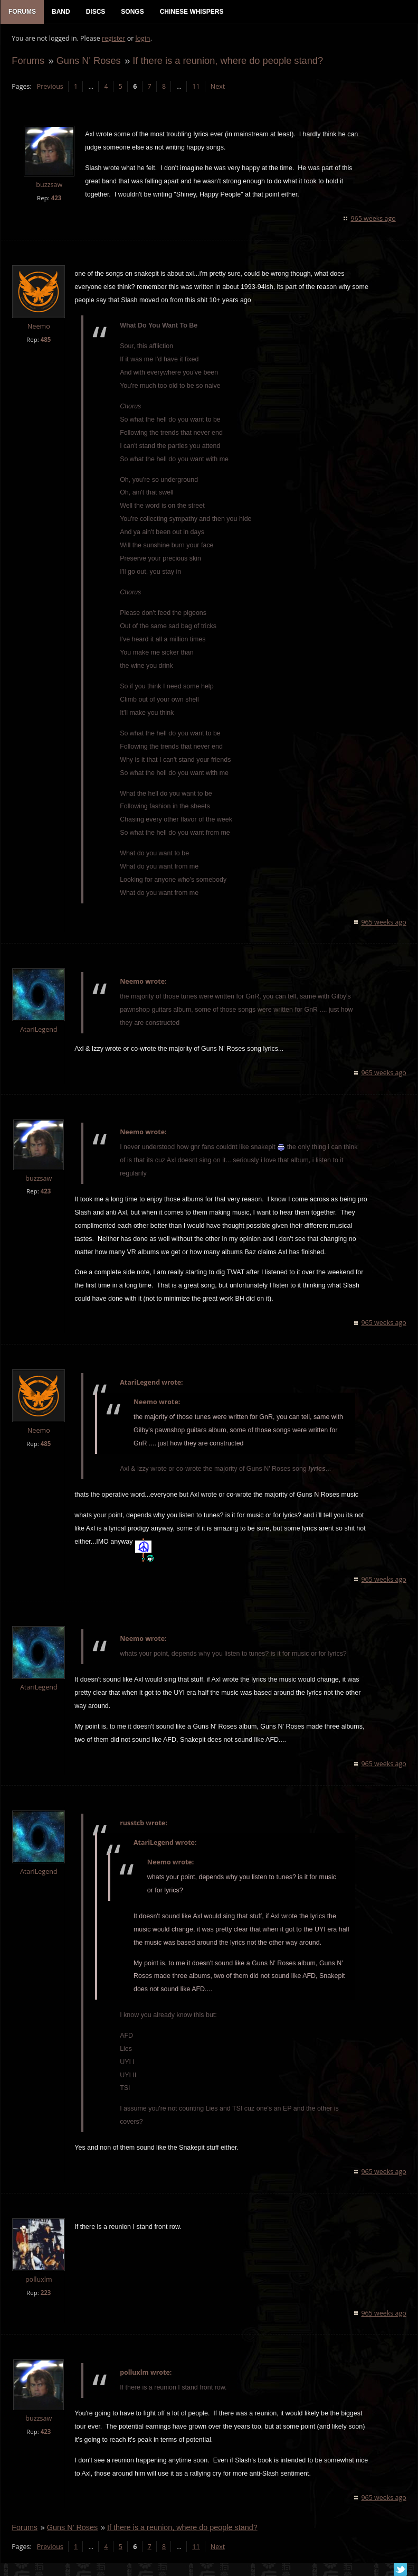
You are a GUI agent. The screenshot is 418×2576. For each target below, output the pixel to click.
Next (217, 87)
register (113, 39)
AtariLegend (38, 1030)
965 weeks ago (374, 219)
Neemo (38, 327)
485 (45, 340)
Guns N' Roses (87, 61)
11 (195, 87)
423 (55, 199)
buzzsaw (48, 186)
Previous (49, 87)
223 (45, 2294)
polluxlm (38, 2280)
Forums (27, 61)
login (142, 39)
